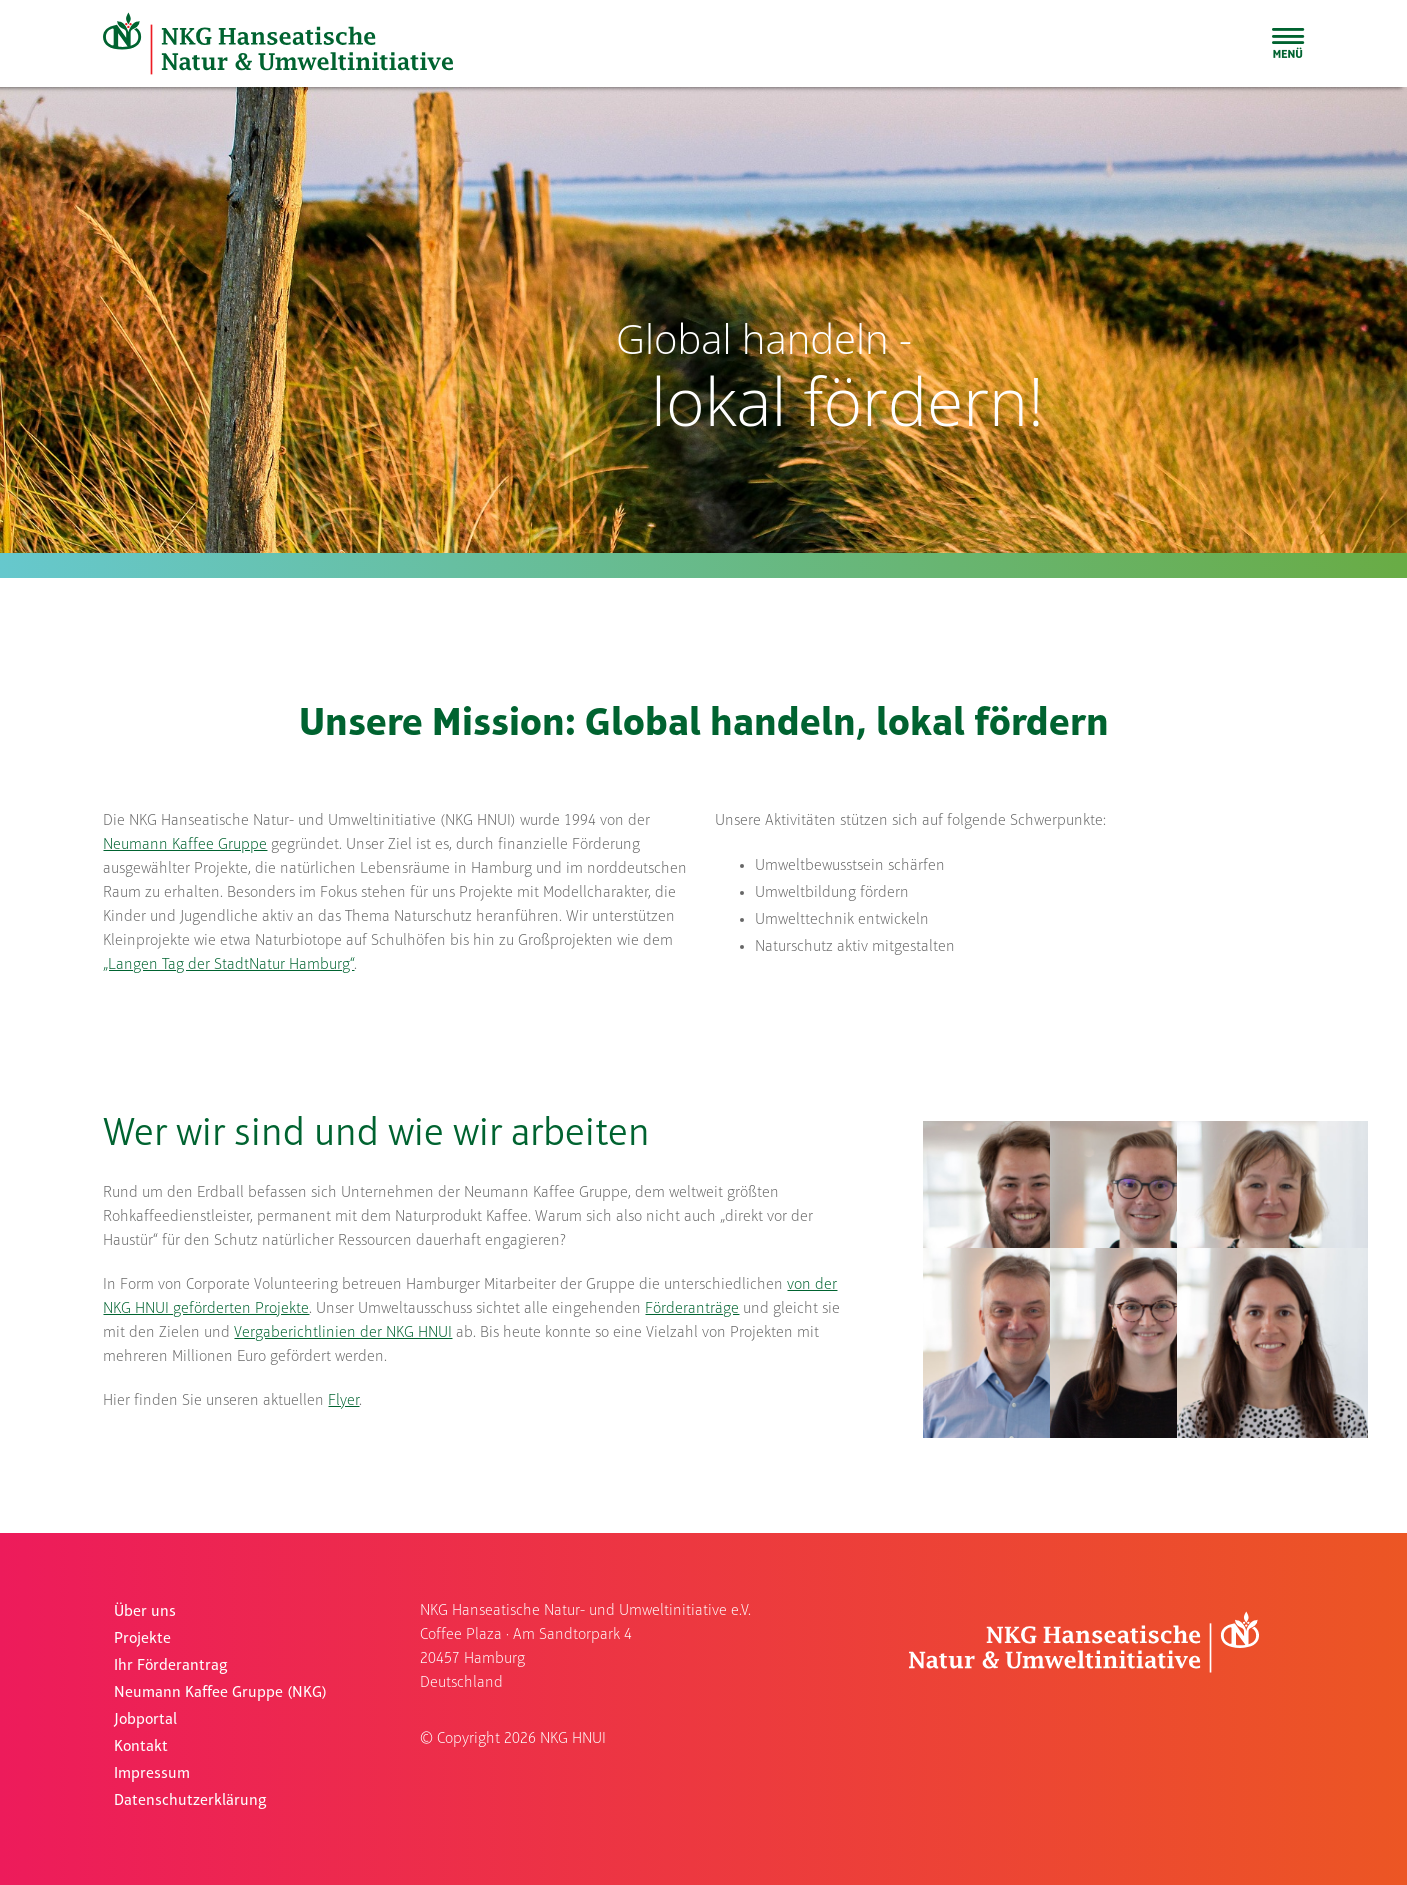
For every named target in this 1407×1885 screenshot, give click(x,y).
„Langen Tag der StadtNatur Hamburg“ (228, 965)
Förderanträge (692, 1309)
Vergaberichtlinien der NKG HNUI (343, 1333)
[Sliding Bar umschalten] (1288, 43)
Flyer (343, 1401)
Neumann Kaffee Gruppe (185, 845)
